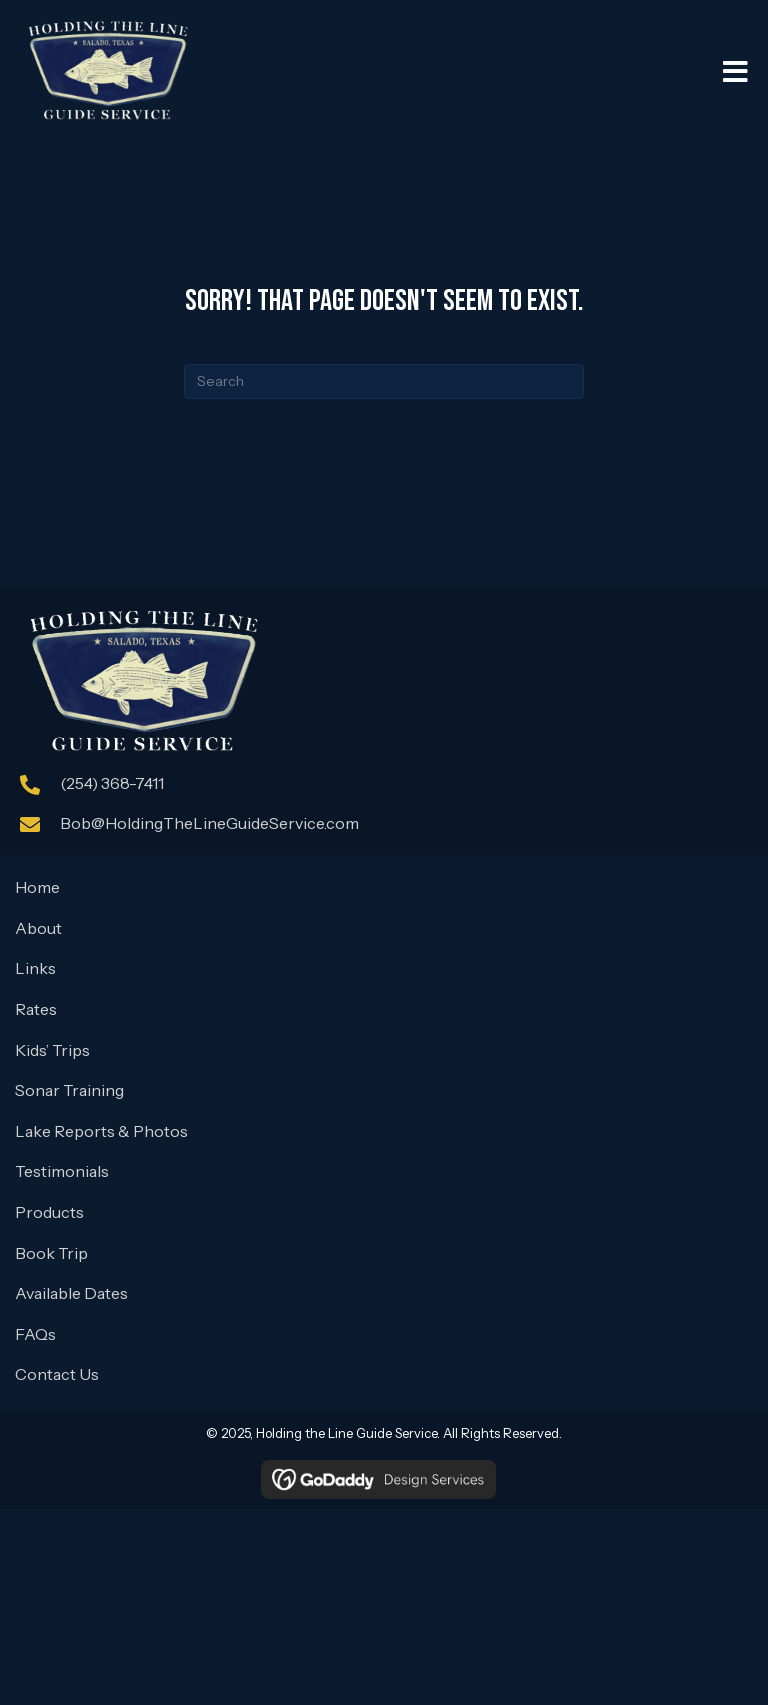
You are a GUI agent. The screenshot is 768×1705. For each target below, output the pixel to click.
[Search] (384, 381)
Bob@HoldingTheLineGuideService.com (209, 823)
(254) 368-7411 (112, 783)
